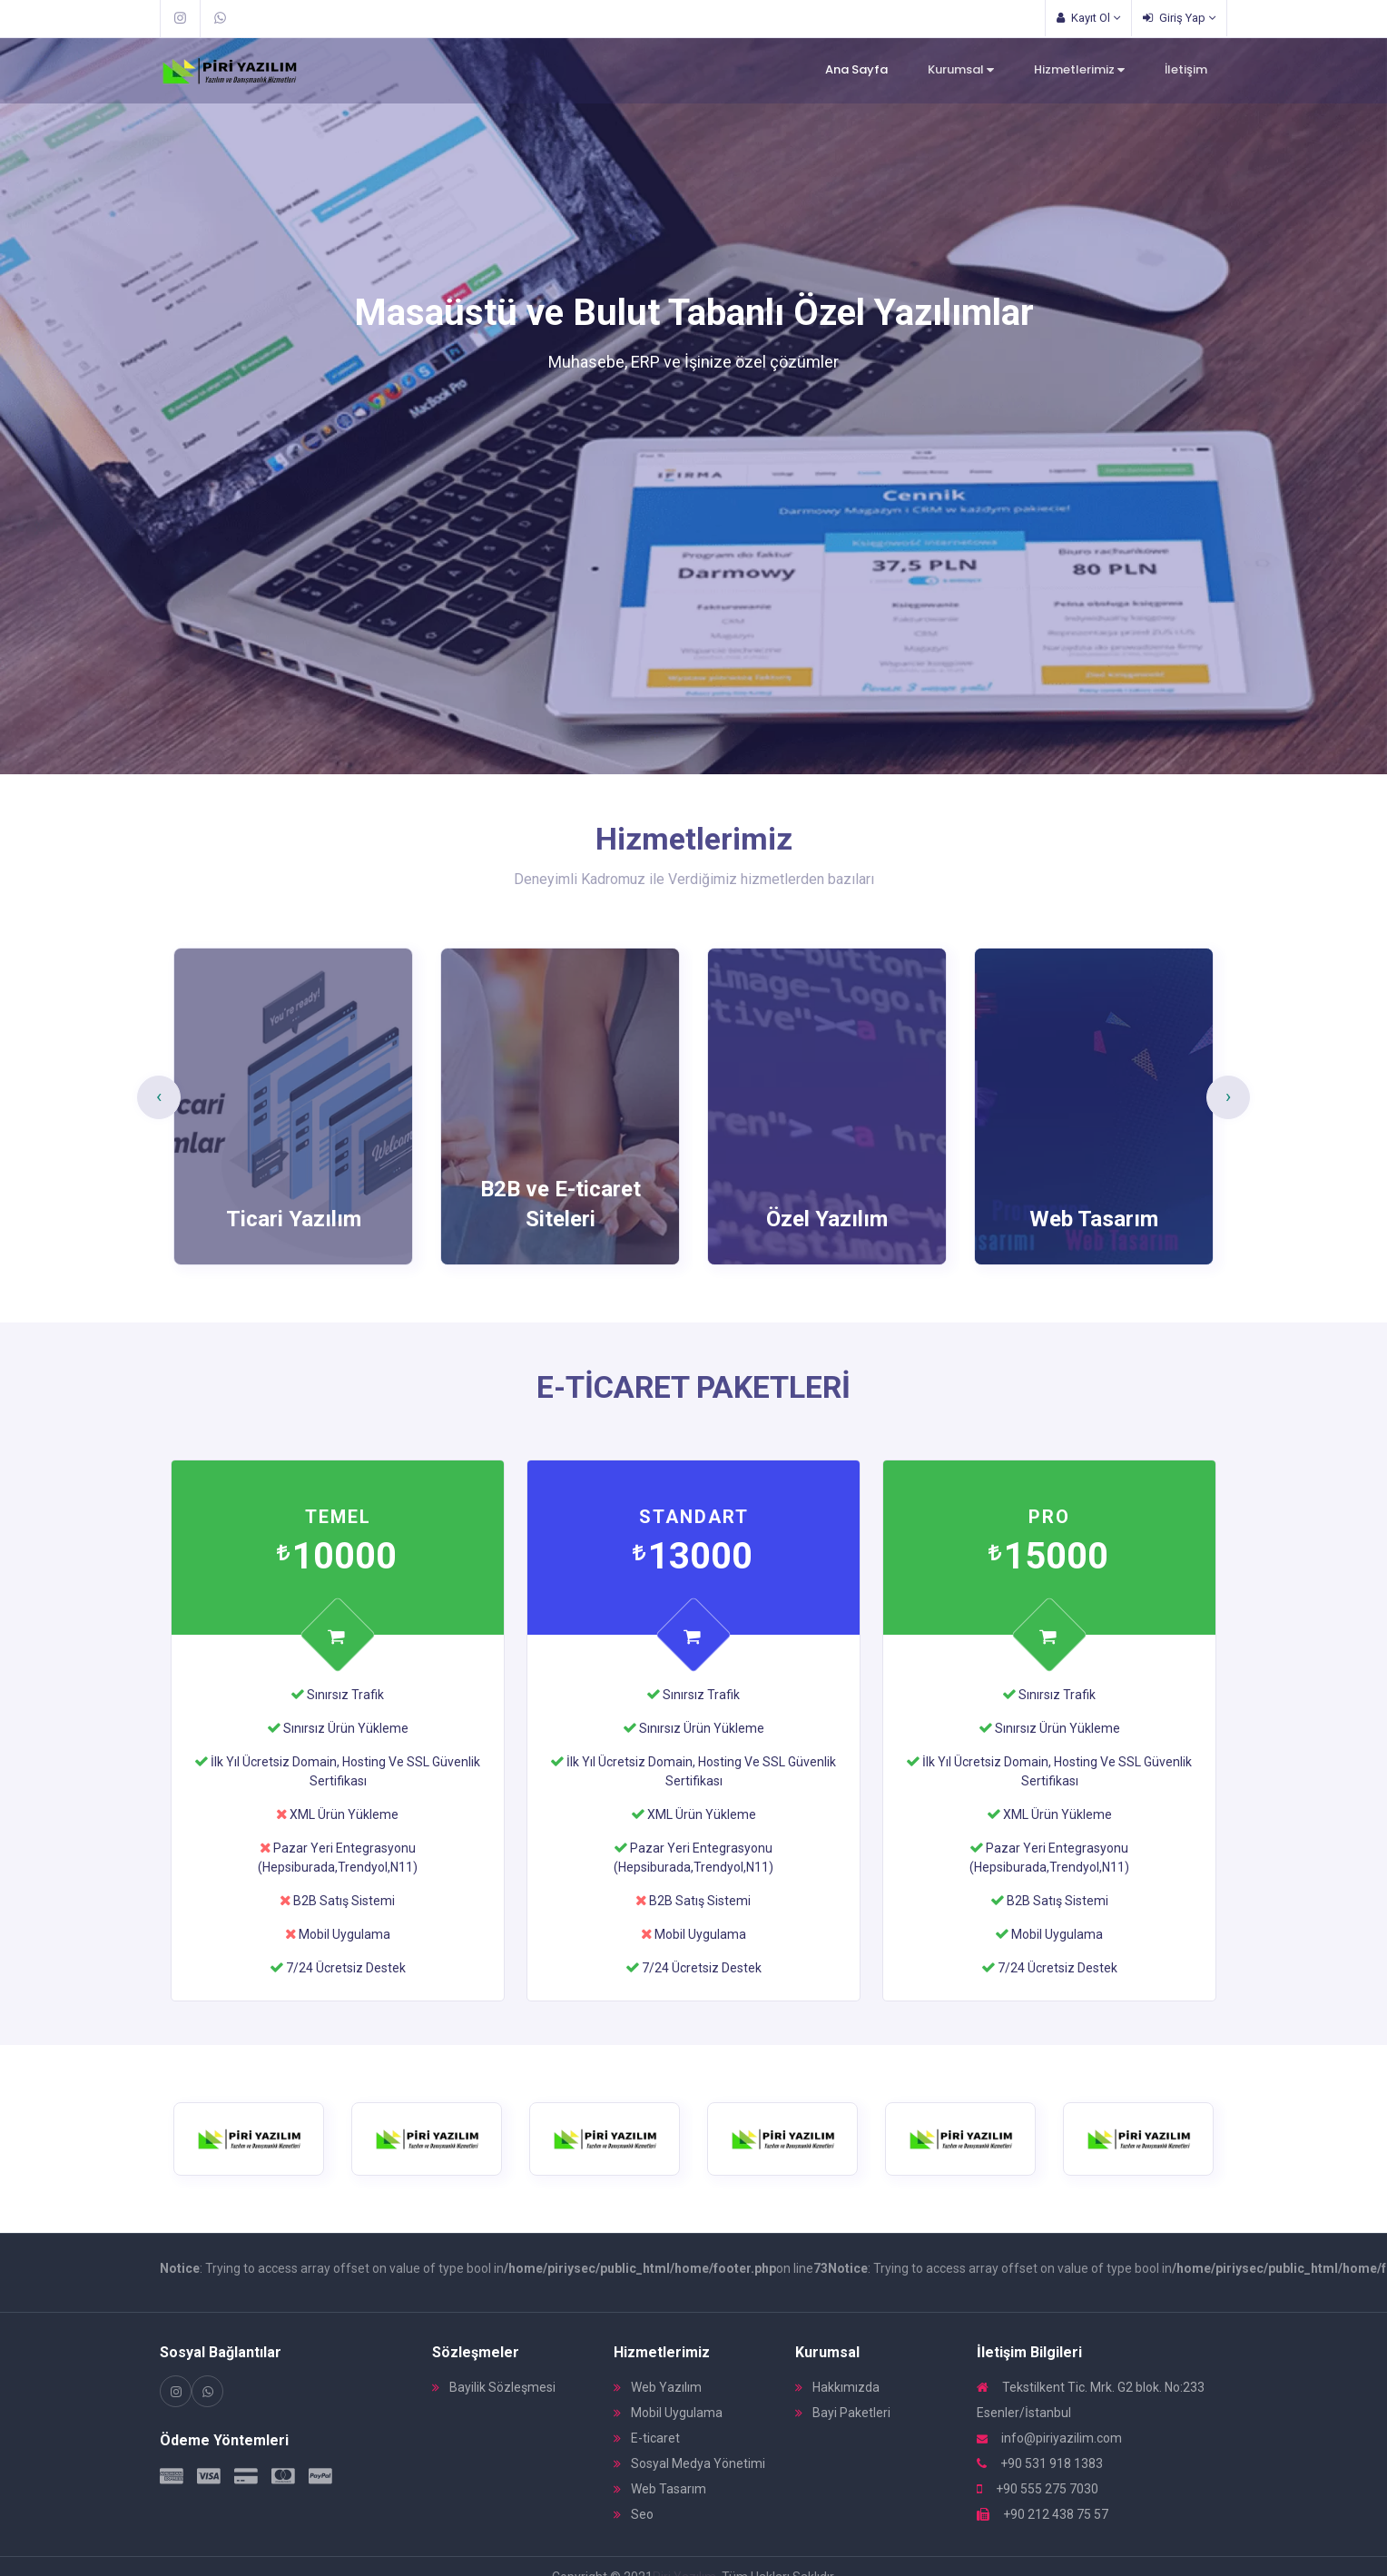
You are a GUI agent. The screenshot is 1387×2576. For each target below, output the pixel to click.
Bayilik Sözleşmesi (494, 2387)
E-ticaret (647, 2438)
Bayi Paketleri (842, 2412)
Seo (634, 2514)
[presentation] (159, 1097)
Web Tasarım (660, 2489)
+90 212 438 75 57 (1042, 2514)
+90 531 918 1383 (1040, 2463)
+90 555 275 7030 (1037, 2489)
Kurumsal (961, 70)
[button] (69, 406)
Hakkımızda (837, 2387)
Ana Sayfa (856, 69)
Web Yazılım (658, 2387)
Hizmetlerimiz (1079, 70)
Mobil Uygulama (668, 2412)
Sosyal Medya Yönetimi (689, 2463)
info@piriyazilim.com (1049, 2438)
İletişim (1186, 69)
